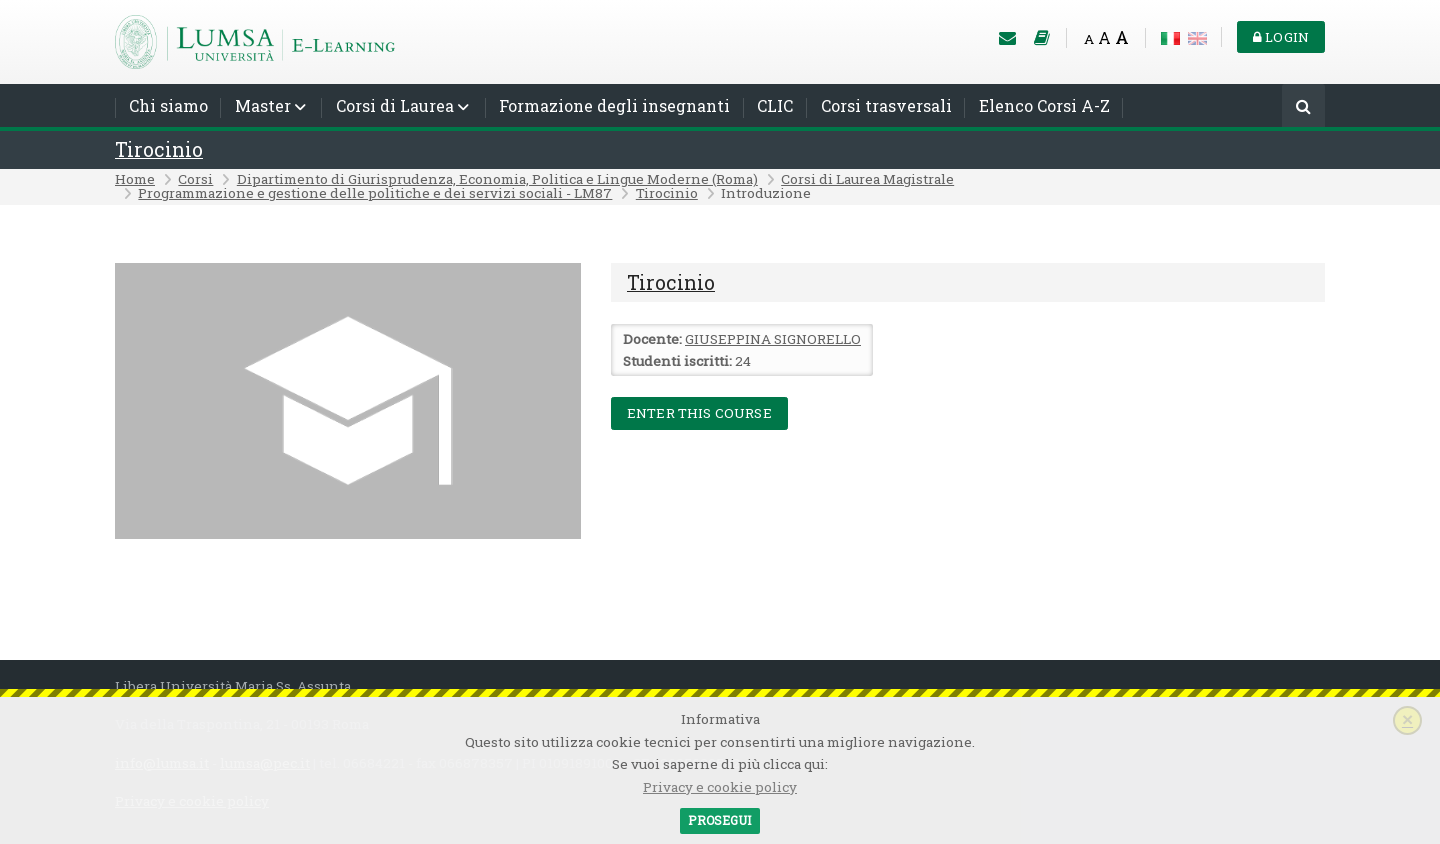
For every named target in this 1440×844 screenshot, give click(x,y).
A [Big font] (1122, 37)
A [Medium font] (1104, 37)
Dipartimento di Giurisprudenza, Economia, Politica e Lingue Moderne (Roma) (497, 179)
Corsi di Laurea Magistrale (867, 179)
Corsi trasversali (886, 105)
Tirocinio (159, 149)
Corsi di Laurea (395, 105)
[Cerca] (1303, 107)
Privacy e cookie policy (720, 787)
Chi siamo (168, 105)
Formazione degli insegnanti (614, 105)
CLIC (775, 105)
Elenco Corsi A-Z (1044, 105)
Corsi (195, 179)
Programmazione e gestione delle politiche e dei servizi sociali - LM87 (375, 193)
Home (135, 179)
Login (1281, 37)
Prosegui (719, 820)
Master (263, 105)
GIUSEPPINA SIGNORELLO (773, 339)
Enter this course (699, 413)
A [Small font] (1089, 39)
